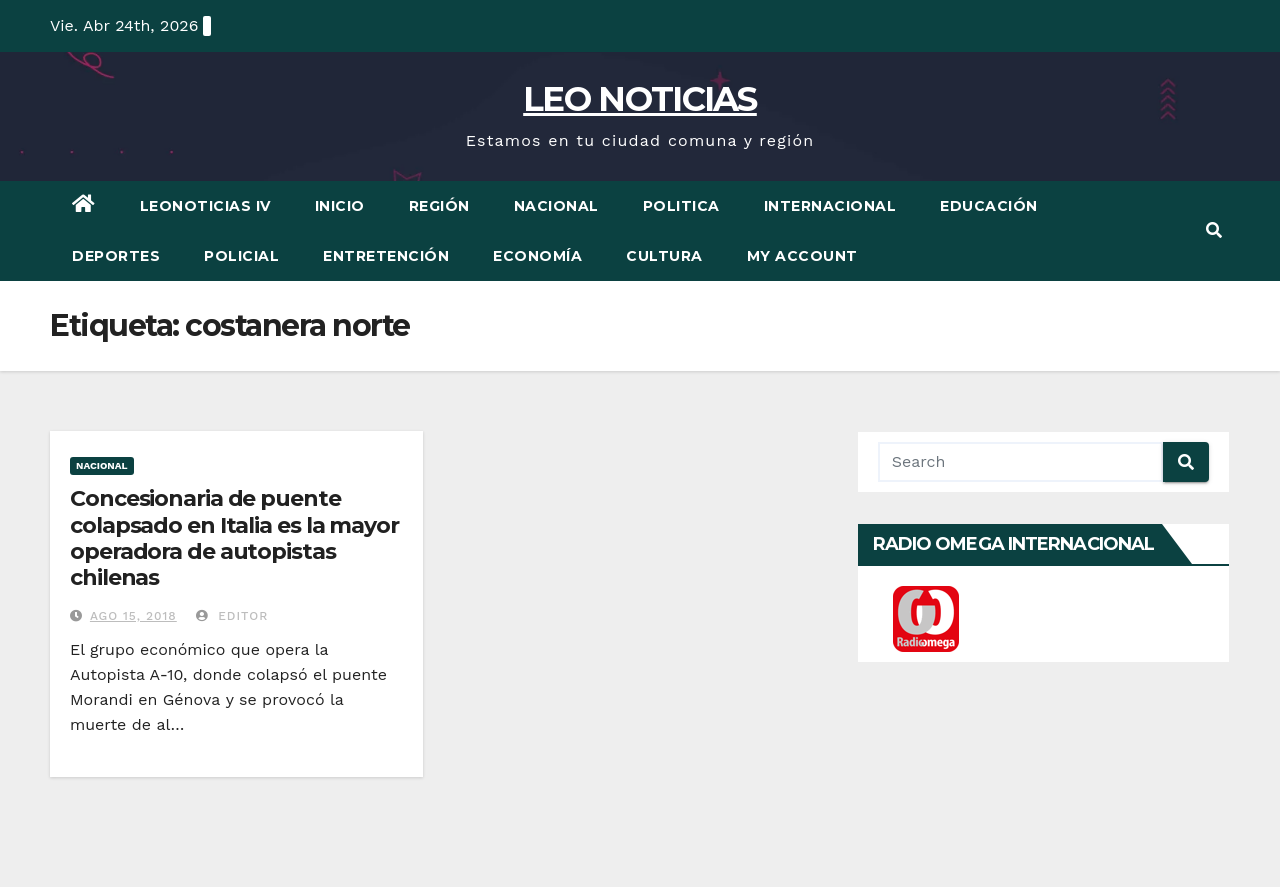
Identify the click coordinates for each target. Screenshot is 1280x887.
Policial (241, 256)
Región (439, 206)
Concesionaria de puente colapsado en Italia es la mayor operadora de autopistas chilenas (234, 538)
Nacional (556, 206)
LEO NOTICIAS (640, 99)
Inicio (340, 206)
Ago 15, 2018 (133, 616)
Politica (681, 206)
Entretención (386, 256)
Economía (537, 256)
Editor (232, 616)
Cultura (664, 256)
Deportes (116, 256)
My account (802, 256)
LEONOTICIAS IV (205, 206)
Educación (989, 206)
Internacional (830, 206)
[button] (1214, 230)
